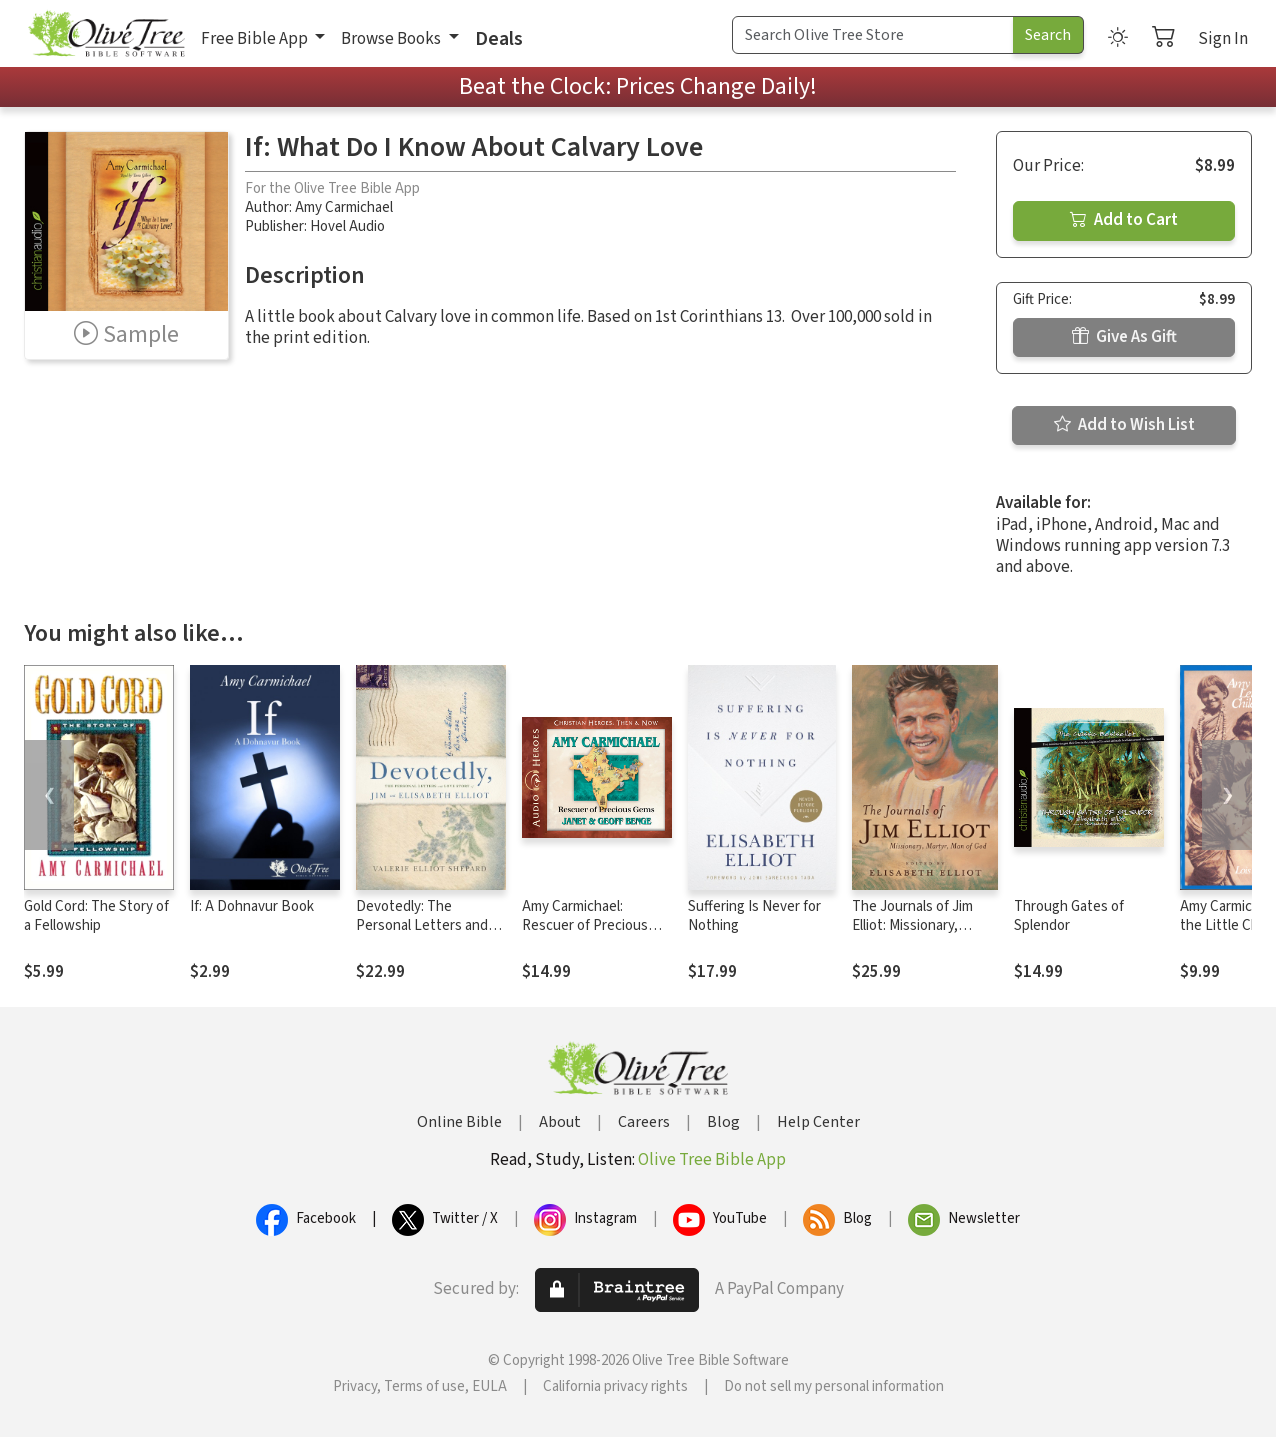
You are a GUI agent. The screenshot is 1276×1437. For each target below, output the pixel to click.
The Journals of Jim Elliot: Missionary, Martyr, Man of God (912, 925)
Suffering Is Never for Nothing (754, 916)
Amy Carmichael (344, 207)
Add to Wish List (1124, 425)
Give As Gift (1124, 337)
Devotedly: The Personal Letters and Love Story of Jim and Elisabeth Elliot (423, 935)
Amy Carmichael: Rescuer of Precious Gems (585, 925)
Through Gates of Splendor (1069, 916)
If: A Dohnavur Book (252, 906)
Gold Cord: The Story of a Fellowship (96, 916)
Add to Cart (1124, 220)
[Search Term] (873, 35)
